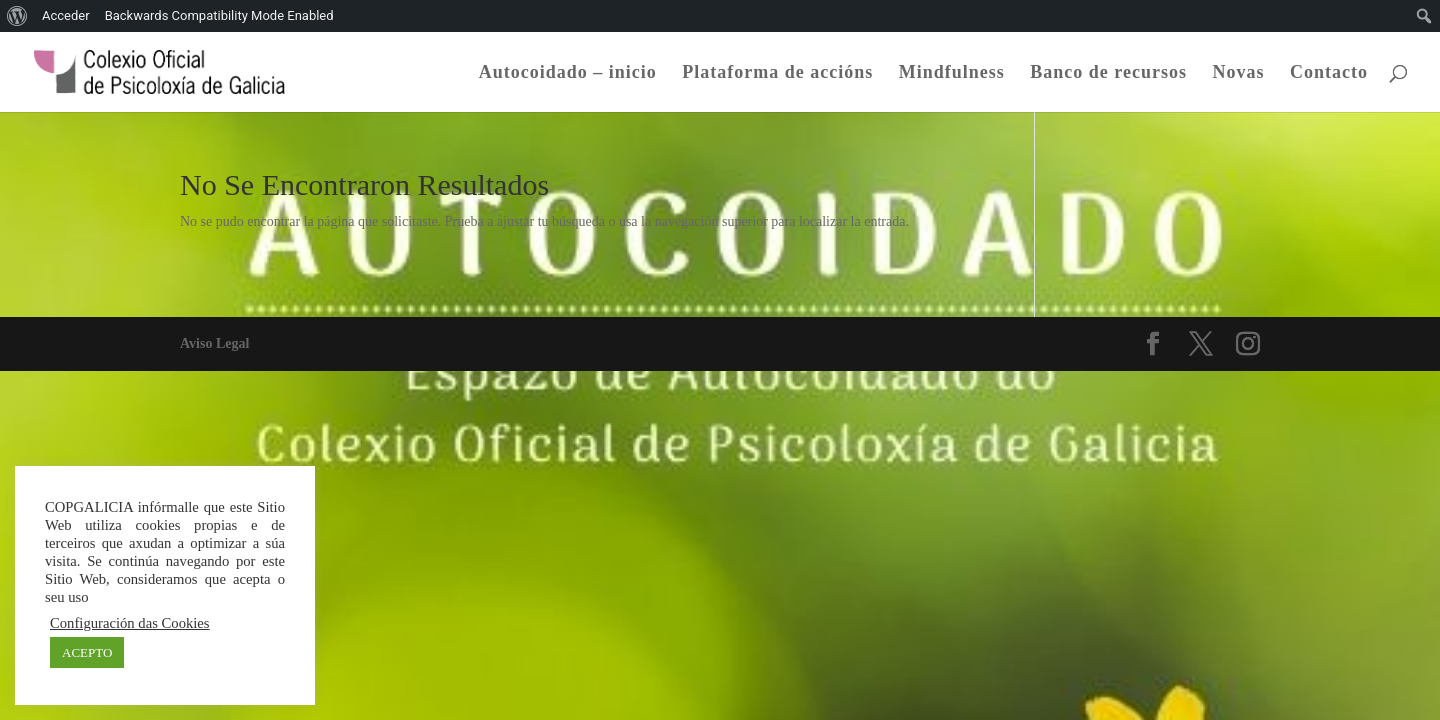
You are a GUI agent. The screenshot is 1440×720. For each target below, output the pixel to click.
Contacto (1329, 73)
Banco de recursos (1108, 73)
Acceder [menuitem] (66, 15)
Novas (1238, 73)
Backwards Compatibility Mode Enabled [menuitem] (219, 15)
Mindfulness (952, 73)
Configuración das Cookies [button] (130, 623)
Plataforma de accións (777, 73)
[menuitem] (17, 16)
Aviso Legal (214, 343)
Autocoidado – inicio (568, 73)
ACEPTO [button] (87, 652)
